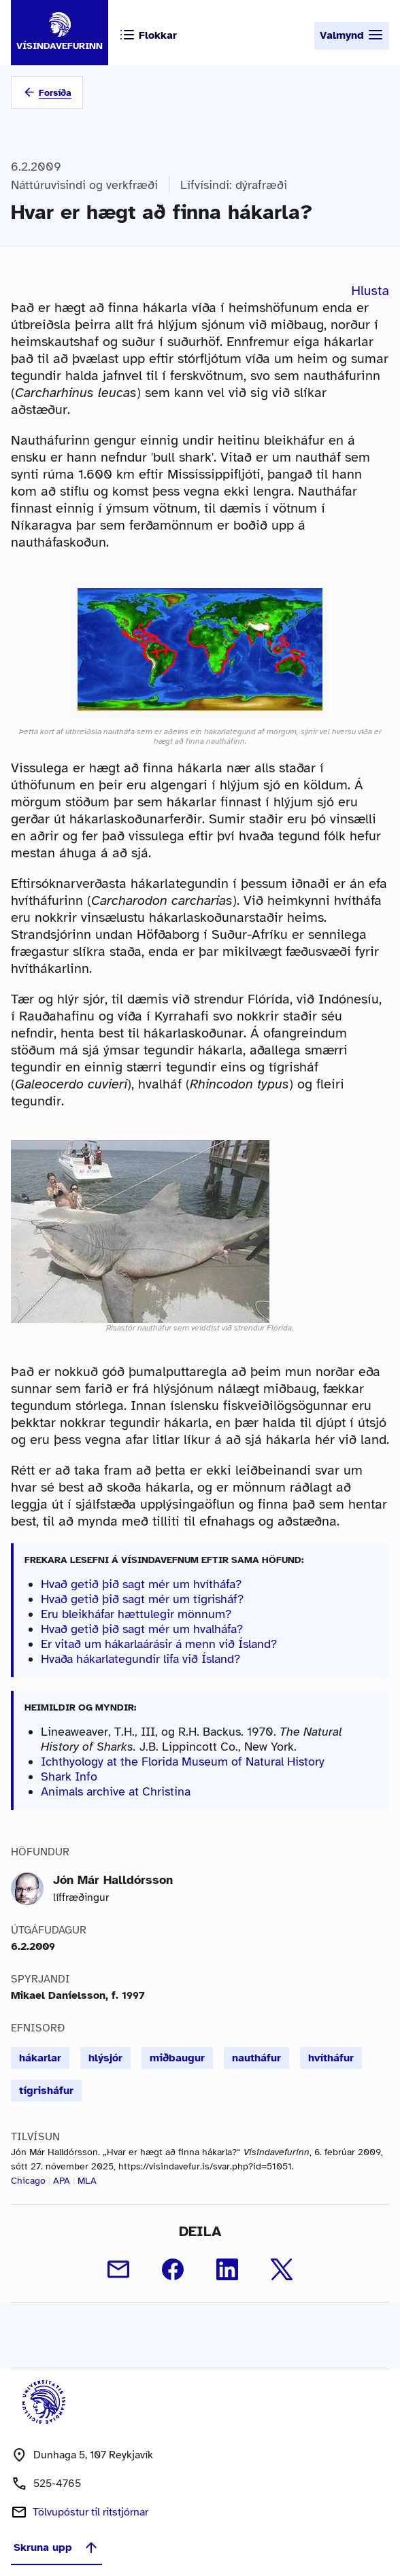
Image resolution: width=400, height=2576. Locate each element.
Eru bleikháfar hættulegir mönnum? (136, 1614)
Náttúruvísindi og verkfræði (84, 184)
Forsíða (55, 93)
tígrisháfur (46, 2090)
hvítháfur (331, 2058)
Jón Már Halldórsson (113, 1879)
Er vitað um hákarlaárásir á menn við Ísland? (159, 1643)
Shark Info (69, 1776)
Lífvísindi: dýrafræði (233, 184)
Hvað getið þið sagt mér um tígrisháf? (142, 1599)
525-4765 (57, 2483)
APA (61, 2180)
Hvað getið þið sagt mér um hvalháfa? (142, 1628)
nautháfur (256, 2058)
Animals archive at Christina (115, 1791)
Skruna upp (56, 2547)
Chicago (28, 2180)
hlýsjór (105, 2058)
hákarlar (40, 2058)
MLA (87, 2180)
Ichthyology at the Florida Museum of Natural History (182, 1761)
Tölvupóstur (90, 2512)
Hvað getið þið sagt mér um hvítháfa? (141, 1584)
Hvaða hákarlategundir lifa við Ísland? (140, 1658)
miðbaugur (177, 2058)
